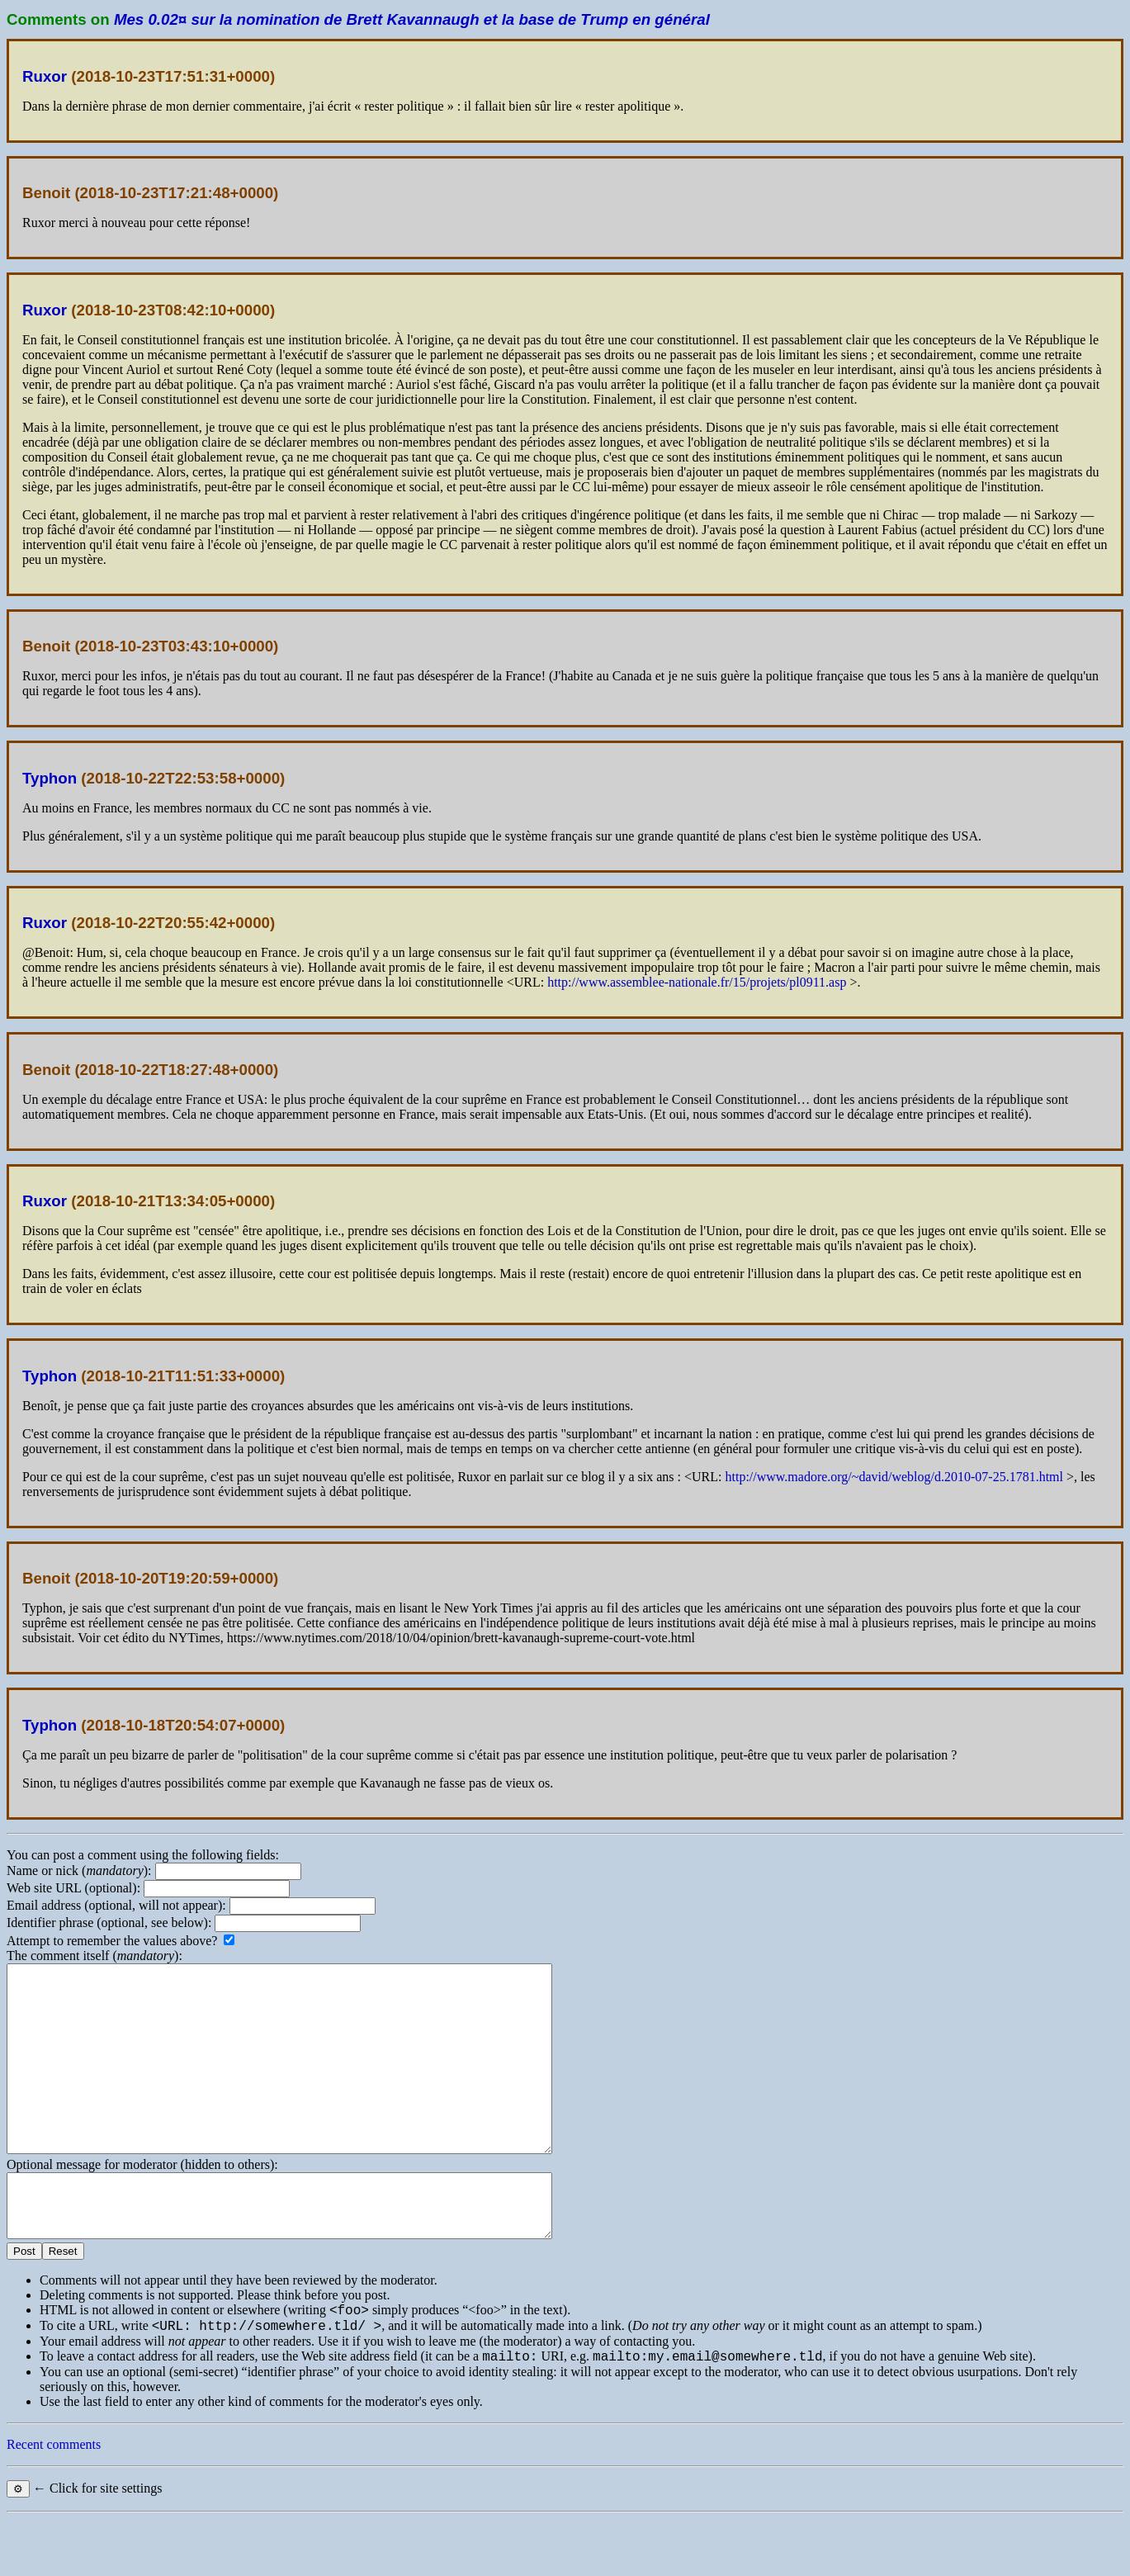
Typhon (49, 778)
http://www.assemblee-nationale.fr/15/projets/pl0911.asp (696, 982)
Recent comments (54, 2501)
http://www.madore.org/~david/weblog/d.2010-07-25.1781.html (894, 1477)
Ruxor (44, 76)
